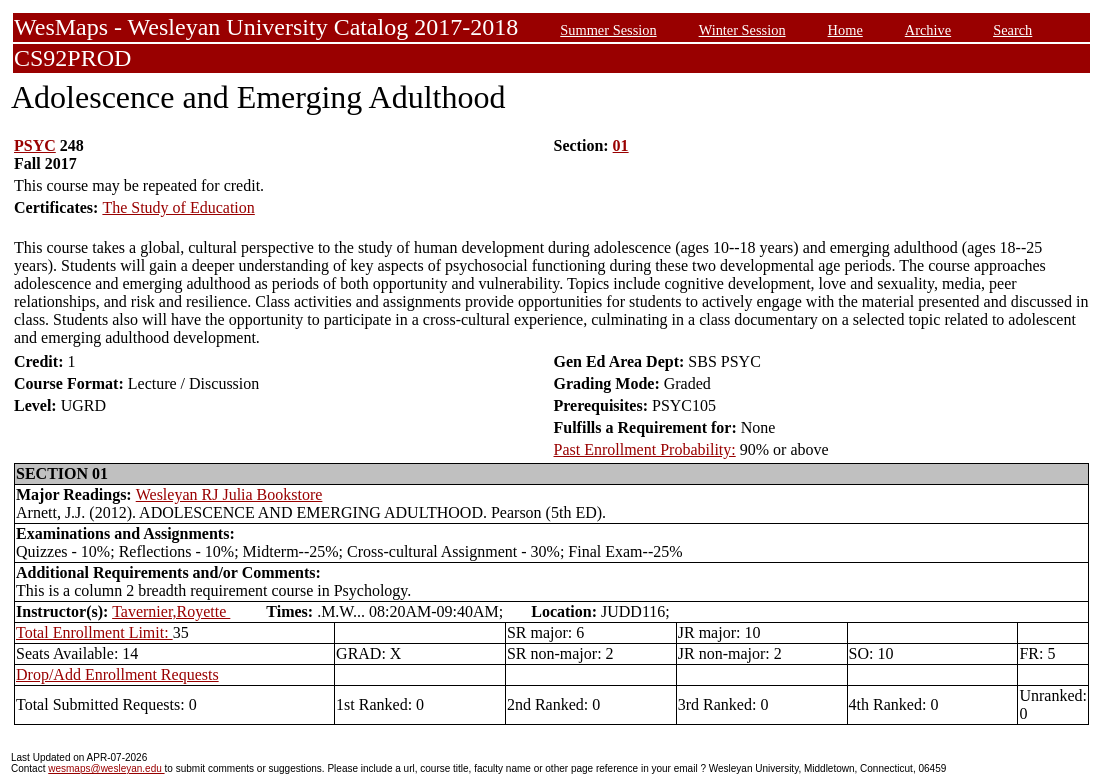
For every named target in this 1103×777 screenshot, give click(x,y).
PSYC (35, 145)
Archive (928, 30)
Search (1012, 30)
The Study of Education (178, 207)
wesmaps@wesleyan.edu (106, 768)
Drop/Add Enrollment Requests (117, 674)
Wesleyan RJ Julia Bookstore (229, 494)
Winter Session (742, 30)
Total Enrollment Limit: (94, 632)
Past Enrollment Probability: (645, 449)
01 (621, 145)
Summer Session (608, 30)
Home (845, 30)
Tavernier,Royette (171, 611)
